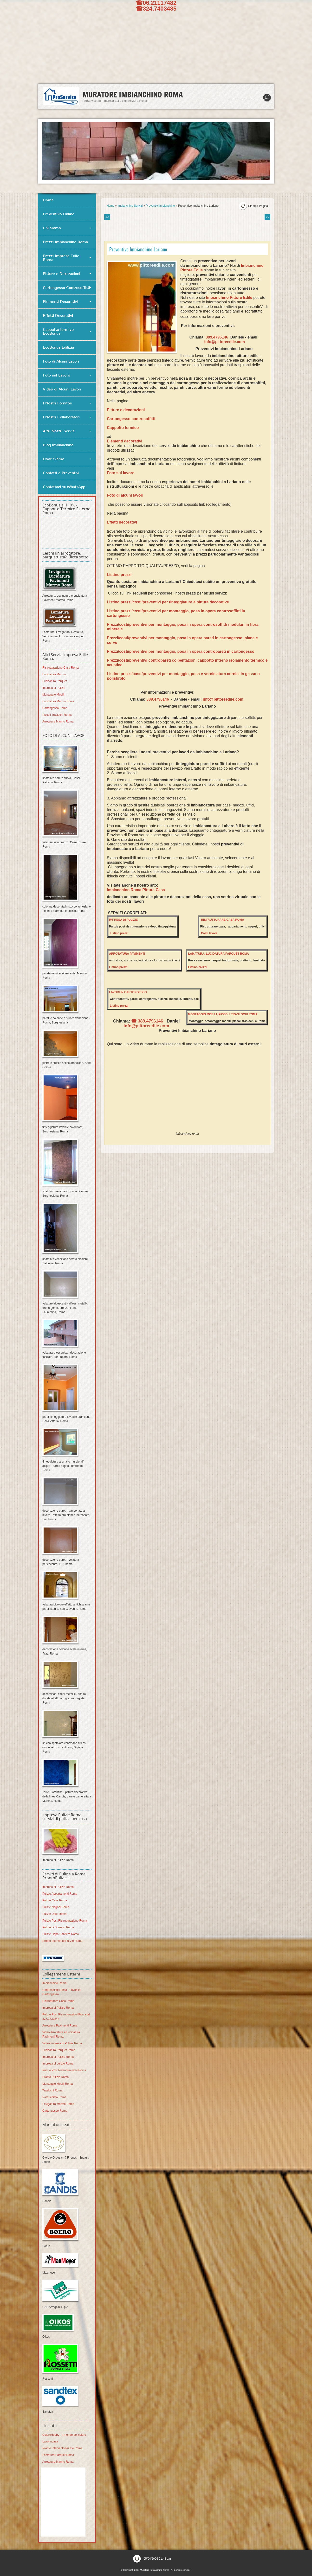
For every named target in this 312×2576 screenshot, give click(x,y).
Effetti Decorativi (58, 315)
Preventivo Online (58, 214)
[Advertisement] (156, 47)
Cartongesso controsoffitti (131, 419)
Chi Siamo (67, 227)
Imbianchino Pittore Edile (229, 297)
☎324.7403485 (156, 8)
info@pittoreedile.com (224, 342)
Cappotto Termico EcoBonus (67, 331)
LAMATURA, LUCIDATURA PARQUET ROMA (218, 953)
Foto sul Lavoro (67, 375)
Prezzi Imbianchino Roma (65, 241)
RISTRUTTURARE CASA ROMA (222, 919)
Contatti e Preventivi (61, 472)
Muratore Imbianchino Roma (132, 94)
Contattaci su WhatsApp (64, 486)
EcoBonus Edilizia (58, 347)
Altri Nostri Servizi (67, 431)
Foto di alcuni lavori (125, 495)
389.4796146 (217, 337)
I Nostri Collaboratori (67, 417)
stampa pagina (258, 206)
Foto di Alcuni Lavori (61, 361)
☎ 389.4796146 (147, 1021)
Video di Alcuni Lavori (62, 389)
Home (110, 205)
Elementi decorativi (124, 441)
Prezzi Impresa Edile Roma (67, 257)
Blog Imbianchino (58, 444)
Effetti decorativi (122, 522)
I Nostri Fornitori (67, 403)
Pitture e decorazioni (126, 410)
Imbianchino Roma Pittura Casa (136, 890)
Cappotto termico (123, 428)
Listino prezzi (119, 575)
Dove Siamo (67, 458)
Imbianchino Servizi (130, 205)
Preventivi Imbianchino (160, 205)
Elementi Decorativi (67, 301)
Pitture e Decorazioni (67, 273)
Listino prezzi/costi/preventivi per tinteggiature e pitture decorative (168, 602)
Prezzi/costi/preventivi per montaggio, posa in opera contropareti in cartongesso (180, 651)
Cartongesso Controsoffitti (67, 287)
